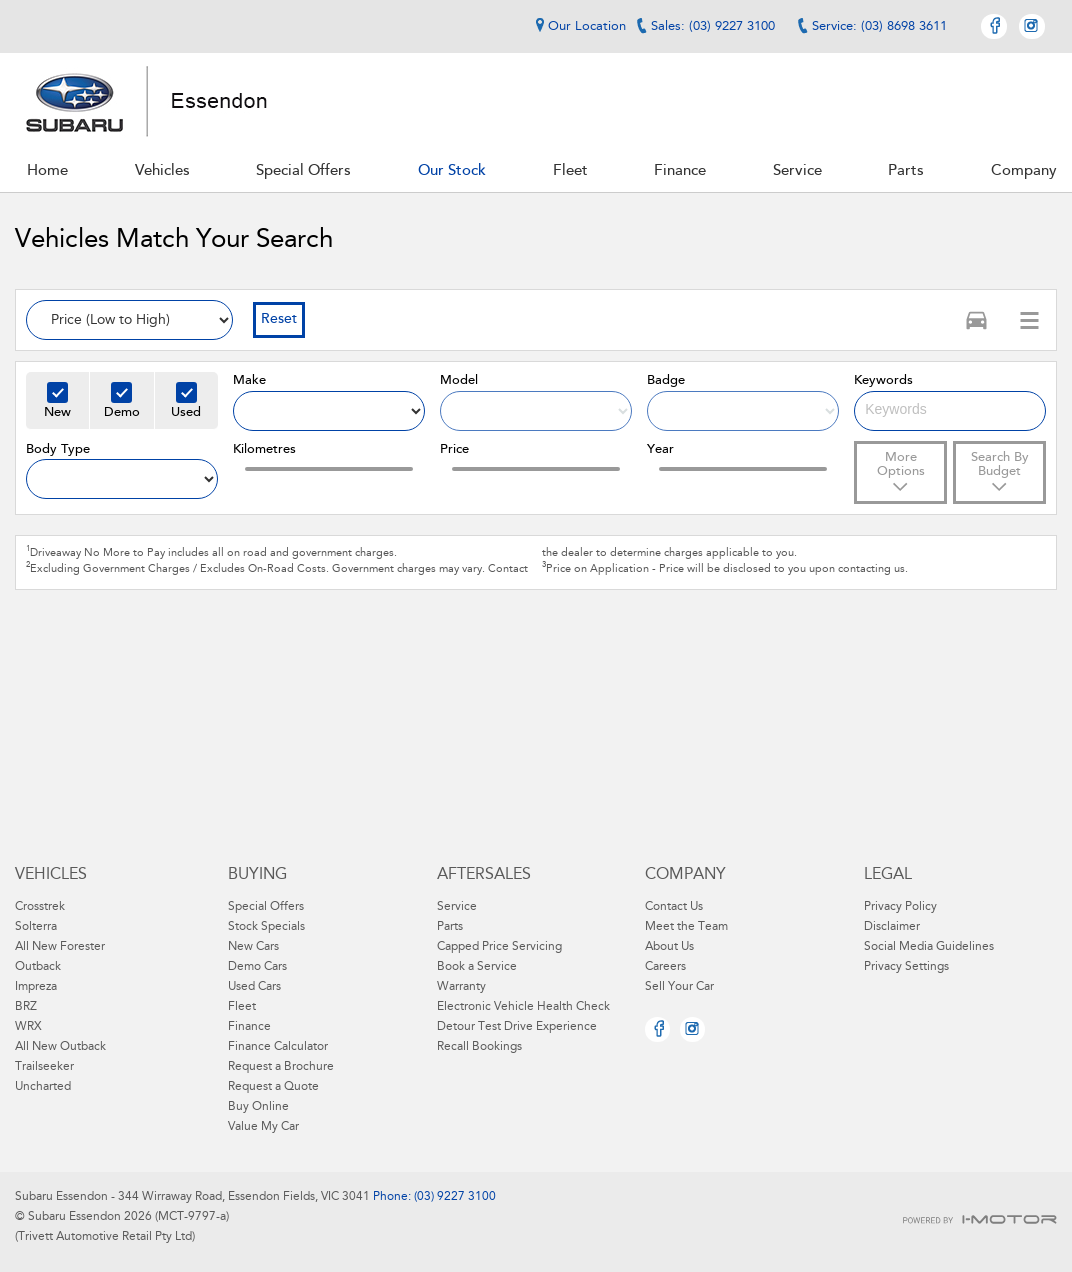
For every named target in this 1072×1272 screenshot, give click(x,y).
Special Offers (266, 907)
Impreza (36, 987)
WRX (28, 1027)
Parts (450, 927)
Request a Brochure (281, 1067)
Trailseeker (44, 1067)
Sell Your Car (679, 987)
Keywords (883, 380)
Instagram (1032, 26)
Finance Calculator (278, 1047)
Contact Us (674, 907)
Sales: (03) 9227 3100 (713, 26)
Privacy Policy (900, 907)
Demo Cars (257, 967)
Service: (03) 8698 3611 (879, 26)
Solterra (36, 927)
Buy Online (258, 1107)
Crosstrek (40, 907)
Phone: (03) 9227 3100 (433, 1197)
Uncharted (43, 1087)
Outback (38, 967)
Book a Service (477, 967)
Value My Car (263, 1127)
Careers (665, 967)
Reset (279, 320)
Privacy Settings (906, 967)
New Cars (253, 947)
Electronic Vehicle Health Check (523, 1007)
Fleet (242, 1007)
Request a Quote (273, 1087)
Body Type (58, 449)
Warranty (461, 987)
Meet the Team (686, 927)
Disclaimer (892, 927)
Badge (666, 380)
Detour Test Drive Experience (517, 1027)
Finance (249, 1027)
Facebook (994, 26)
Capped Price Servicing (499, 947)
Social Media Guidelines (929, 947)
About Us (669, 947)
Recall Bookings (479, 1047)
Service (457, 907)
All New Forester (60, 947)
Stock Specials (266, 927)
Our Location (578, 26)
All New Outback (60, 1047)
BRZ (26, 1007)
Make (249, 380)
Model (459, 380)
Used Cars (254, 987)
